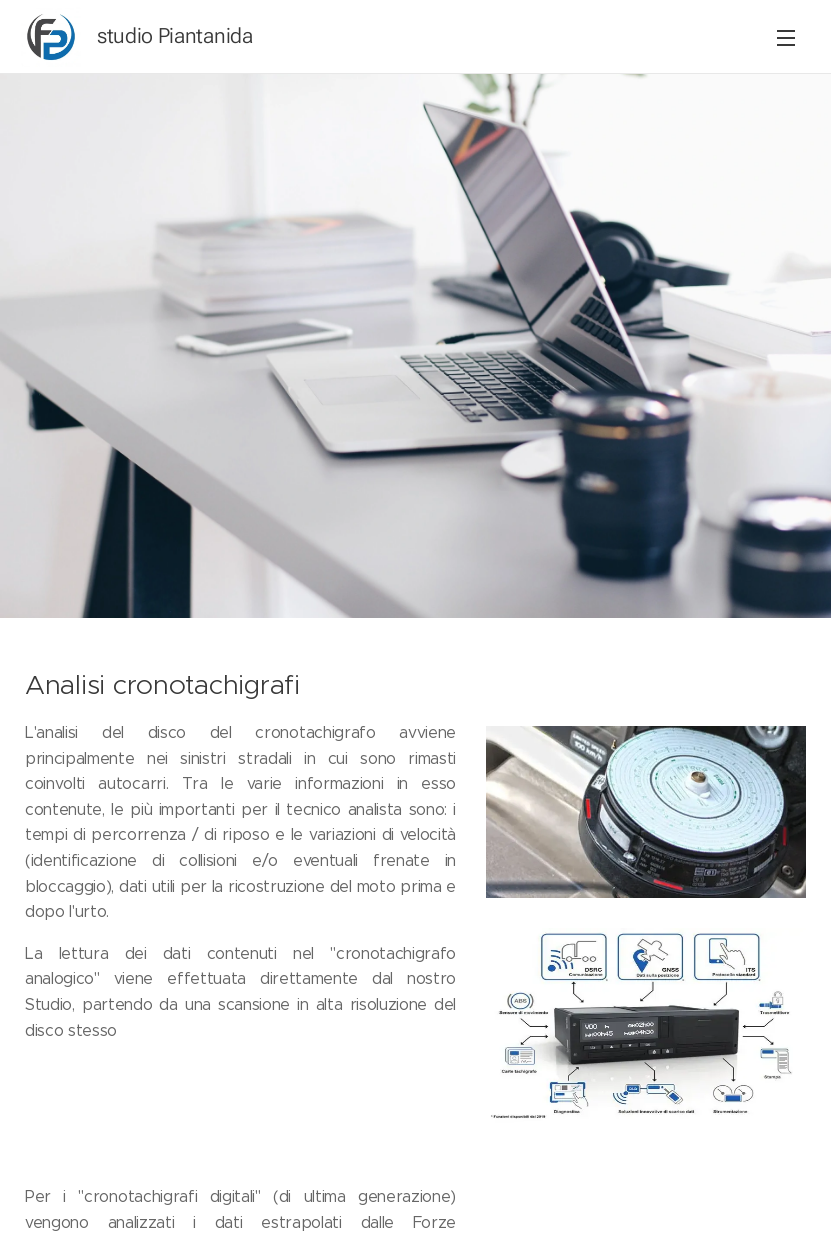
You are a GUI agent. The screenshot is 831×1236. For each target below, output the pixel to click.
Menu (786, 38)
